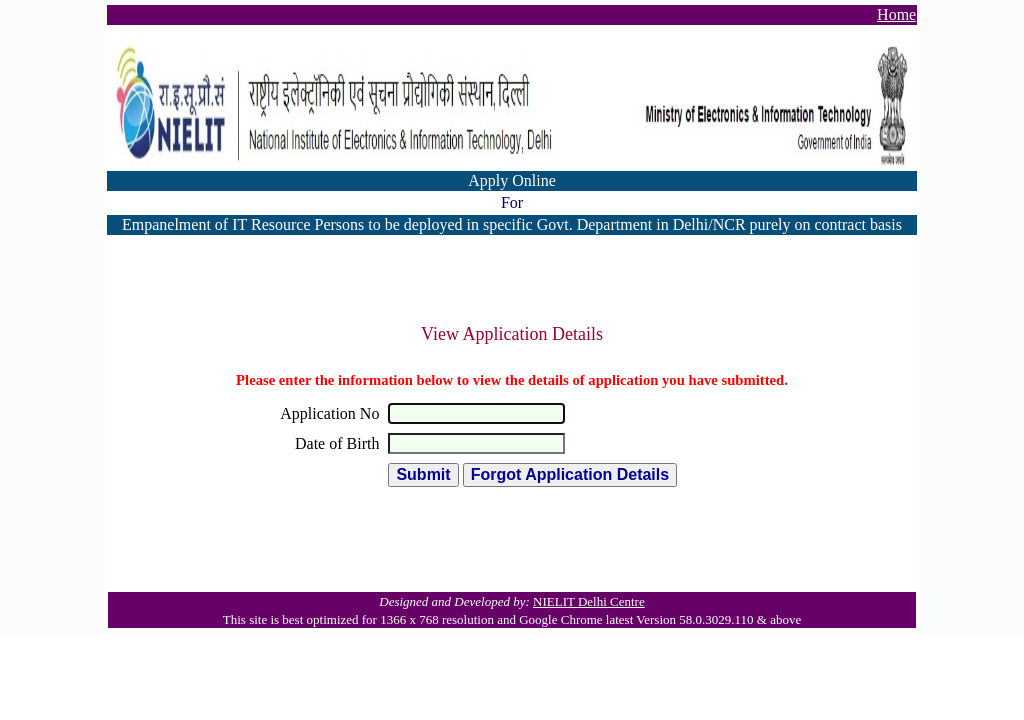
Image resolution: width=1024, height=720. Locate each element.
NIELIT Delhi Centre (589, 601)
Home (896, 14)
